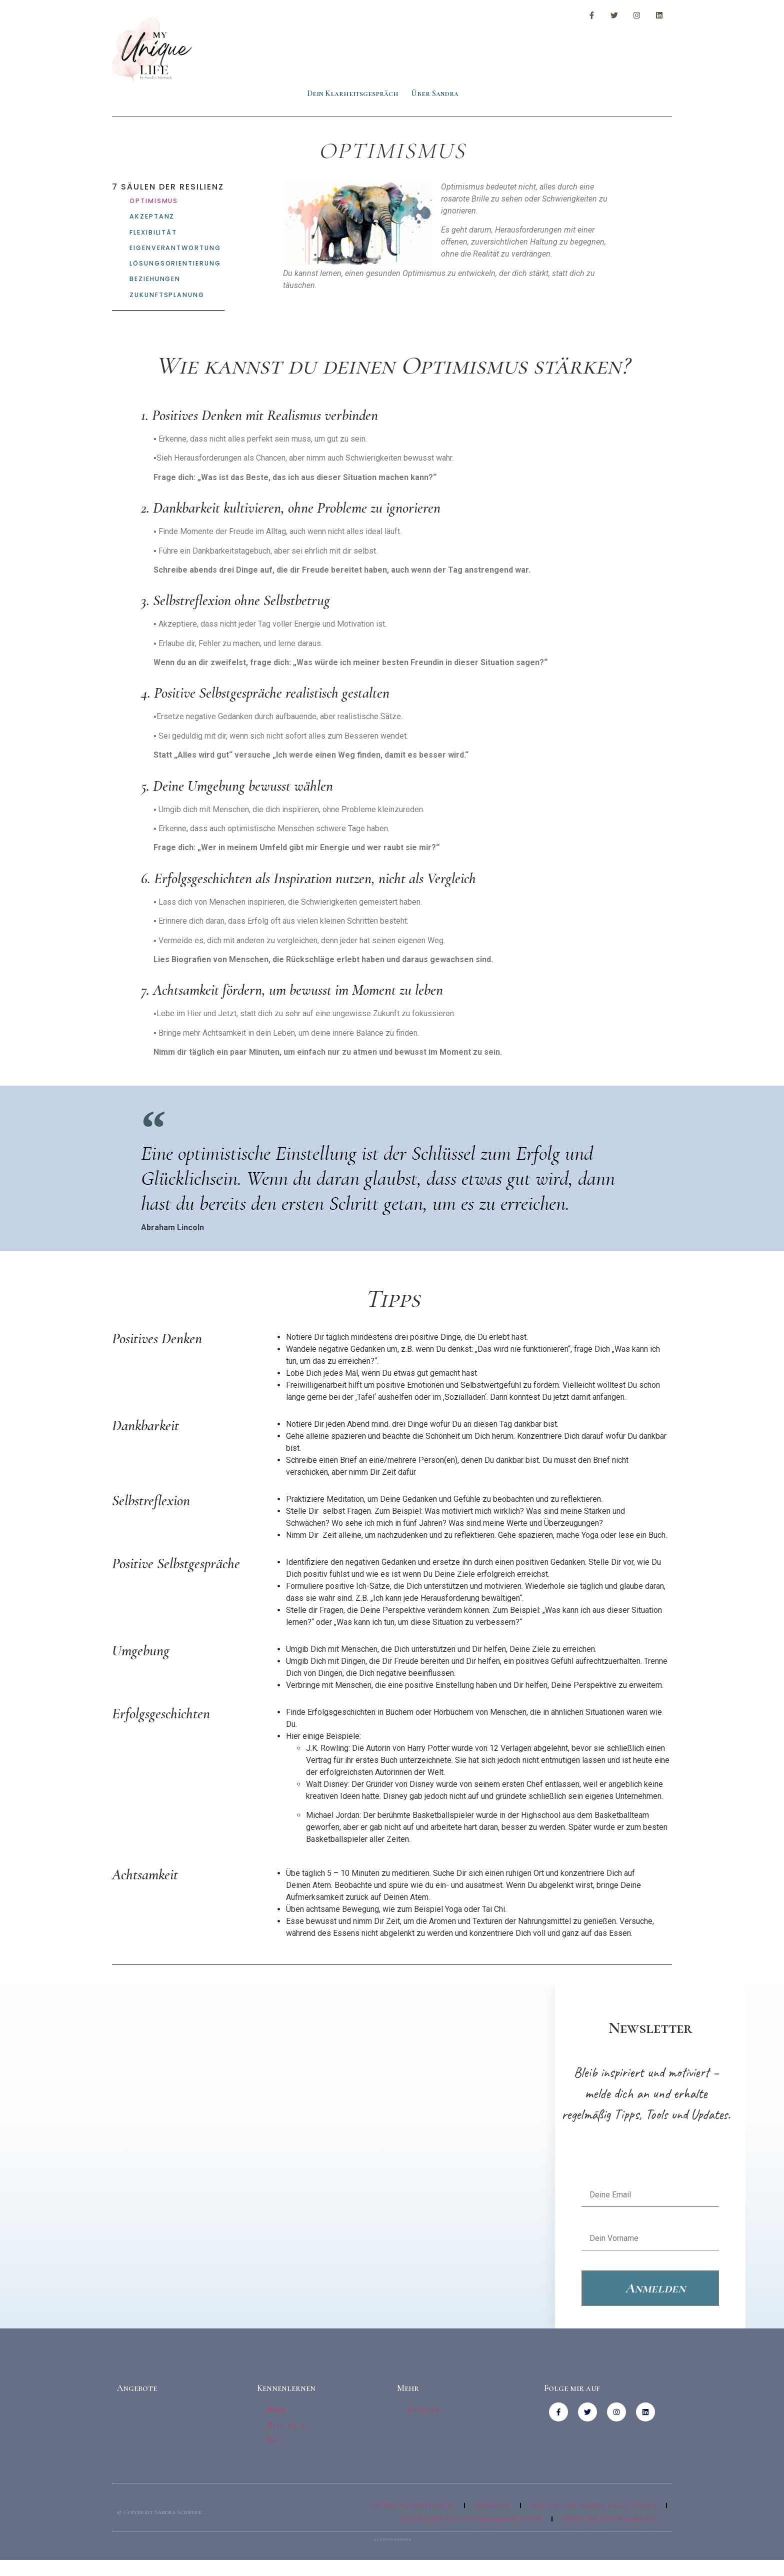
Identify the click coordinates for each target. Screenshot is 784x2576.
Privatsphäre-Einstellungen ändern (593, 2505)
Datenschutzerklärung (412, 2505)
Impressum (492, 2505)
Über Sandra (434, 94)
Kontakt (423, 2412)
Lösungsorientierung (174, 265)
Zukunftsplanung (166, 297)
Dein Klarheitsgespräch (352, 94)
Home (277, 2412)
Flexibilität (154, 233)
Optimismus (153, 201)
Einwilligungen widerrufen (609, 2519)
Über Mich (287, 2426)
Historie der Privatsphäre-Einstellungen (471, 2519)
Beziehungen (155, 281)
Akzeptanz (151, 217)
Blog (276, 2441)
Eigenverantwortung (174, 249)
